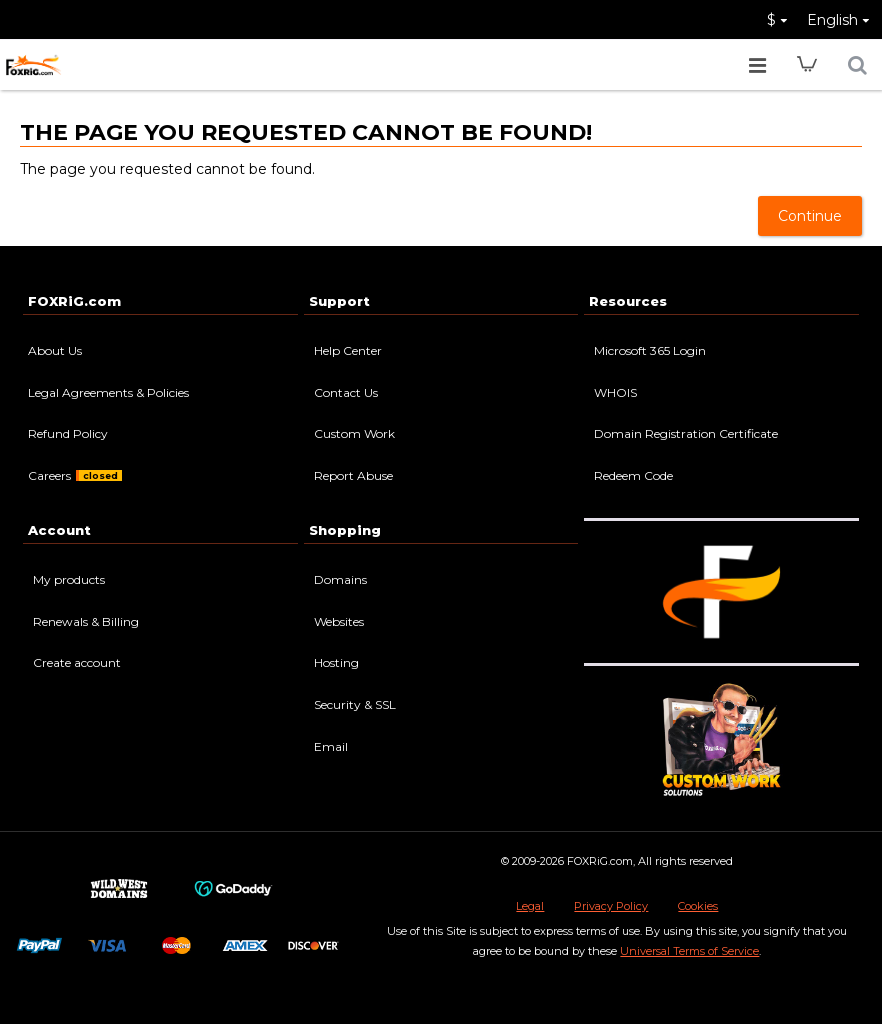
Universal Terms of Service (689, 951)
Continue (810, 216)
